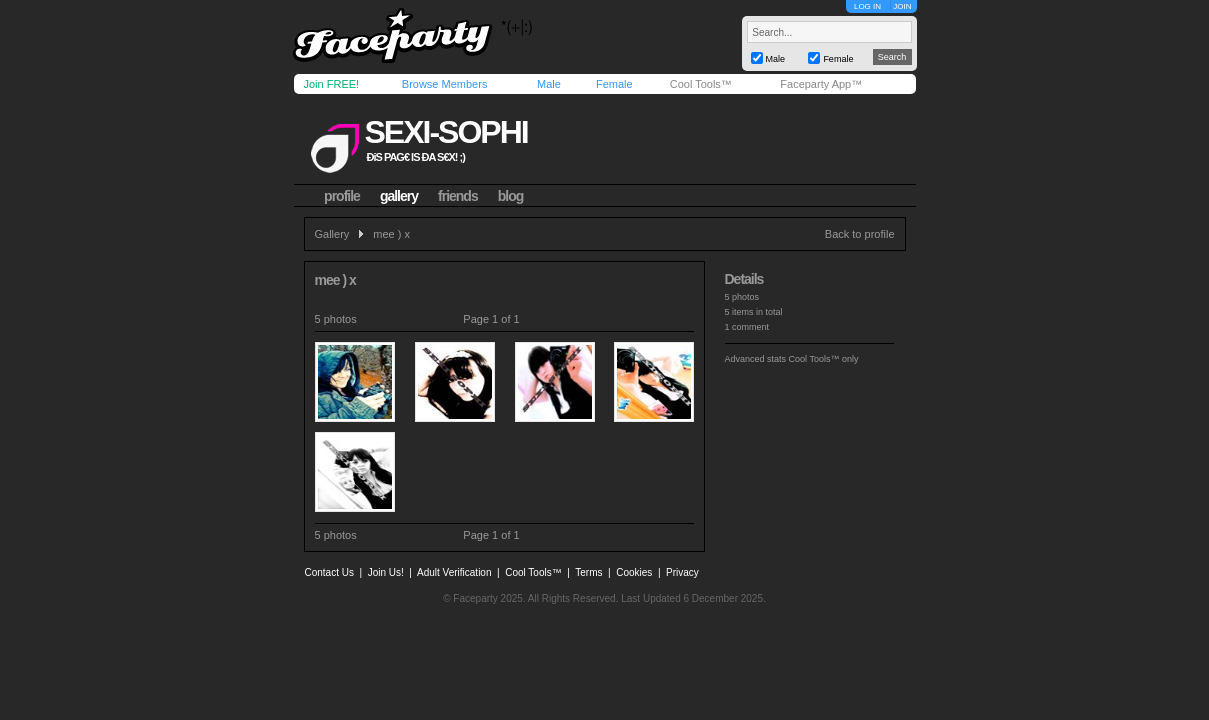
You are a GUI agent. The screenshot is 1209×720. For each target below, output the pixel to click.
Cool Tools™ (701, 84)
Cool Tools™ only (824, 359)
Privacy (682, 572)
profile (342, 196)
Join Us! (386, 572)
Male (549, 84)
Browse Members (445, 84)
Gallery (332, 234)
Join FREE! (332, 84)
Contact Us (329, 572)
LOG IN (867, 6)
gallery (399, 196)
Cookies (634, 572)
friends (458, 196)
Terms (588, 572)
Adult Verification (454, 572)
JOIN (902, 6)
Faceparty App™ (821, 84)
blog (511, 196)
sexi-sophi (445, 132)
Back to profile (860, 234)
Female (614, 84)
